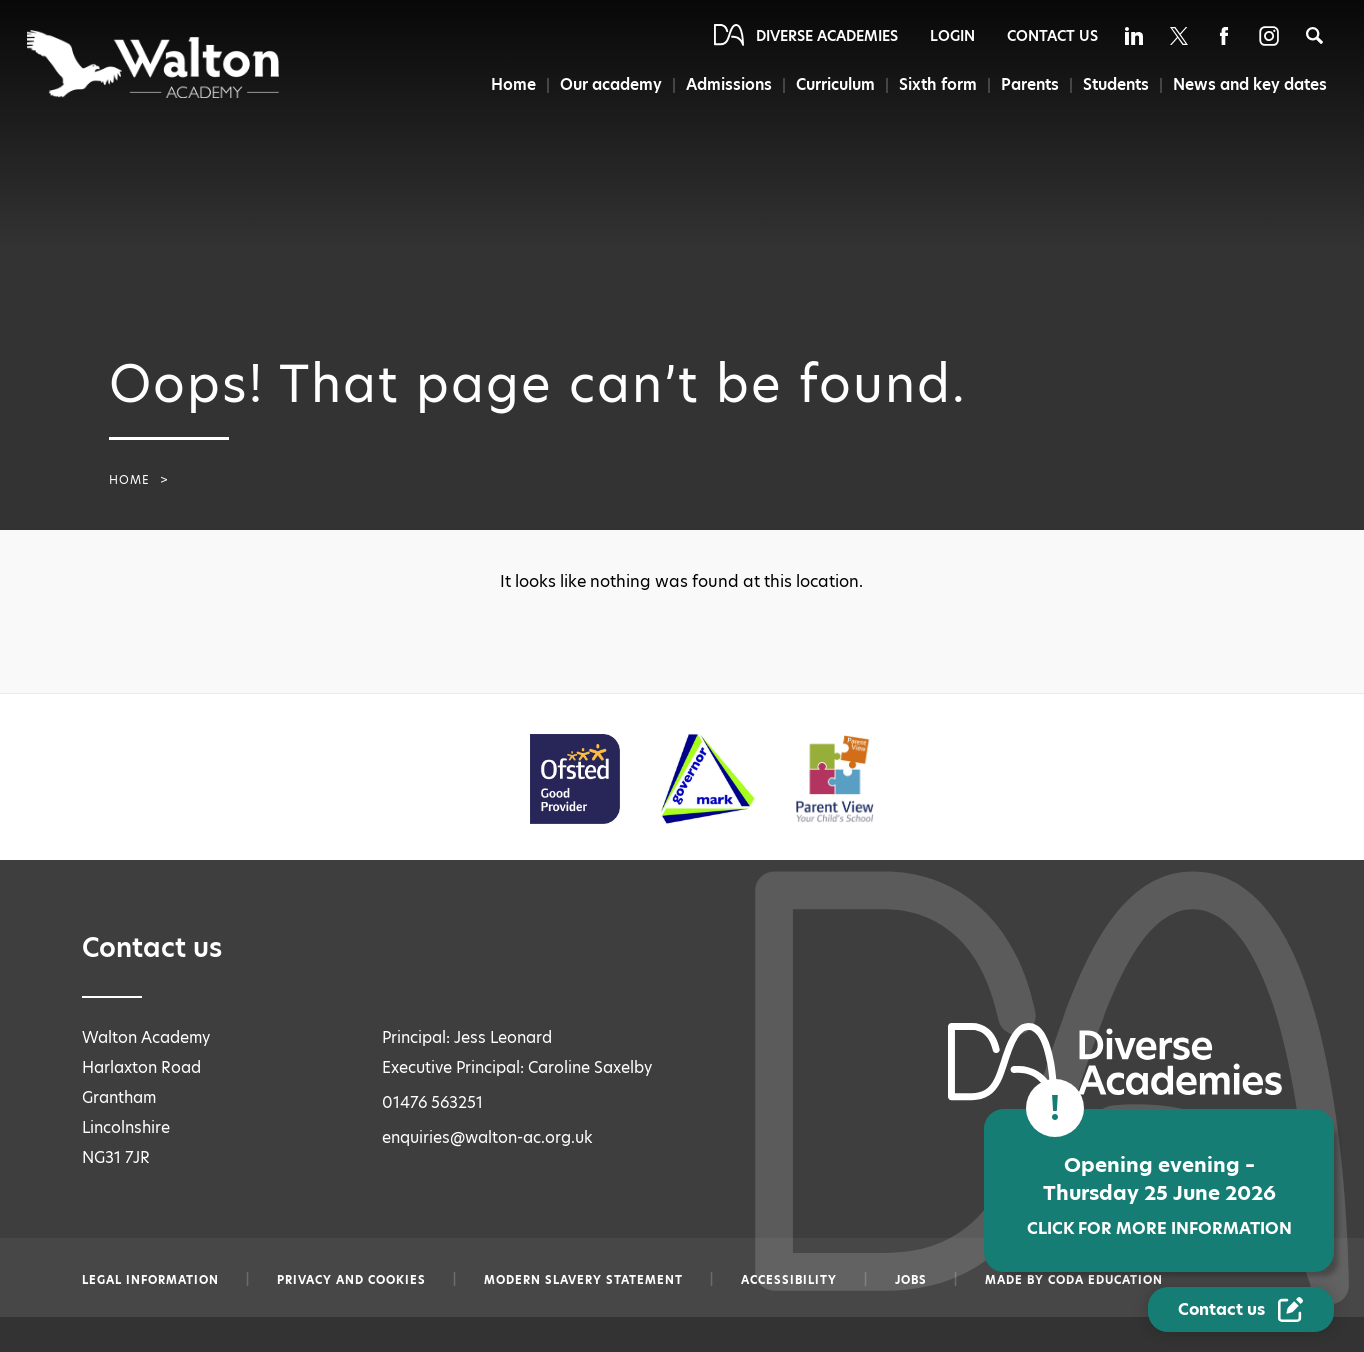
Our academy (609, 84)
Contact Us (1052, 36)
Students (1115, 84)
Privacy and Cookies (351, 1280)
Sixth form (936, 84)
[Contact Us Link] (1241, 1309)
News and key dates (1250, 84)
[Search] (1314, 35)
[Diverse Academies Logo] (154, 64)
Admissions (727, 84)
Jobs (911, 1280)
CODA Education (1105, 1280)
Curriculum (834, 84)
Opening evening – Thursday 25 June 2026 (1159, 1195)
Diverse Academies (827, 36)
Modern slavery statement (583, 1280)
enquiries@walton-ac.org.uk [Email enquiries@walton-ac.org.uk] (487, 1137)
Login (952, 36)
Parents (1029, 84)
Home (510, 84)
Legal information (150, 1280)
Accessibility (789, 1280)
